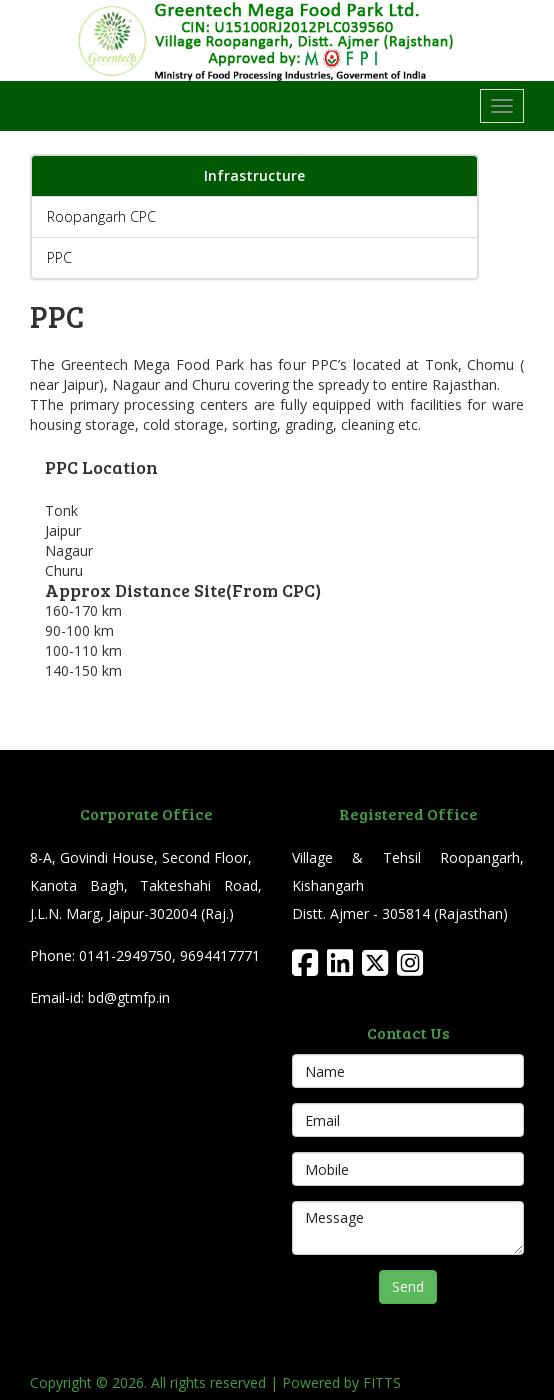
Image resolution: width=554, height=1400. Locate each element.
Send (408, 1286)
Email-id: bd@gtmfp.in (100, 997)
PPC (59, 257)
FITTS (382, 1382)
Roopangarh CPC (101, 216)
